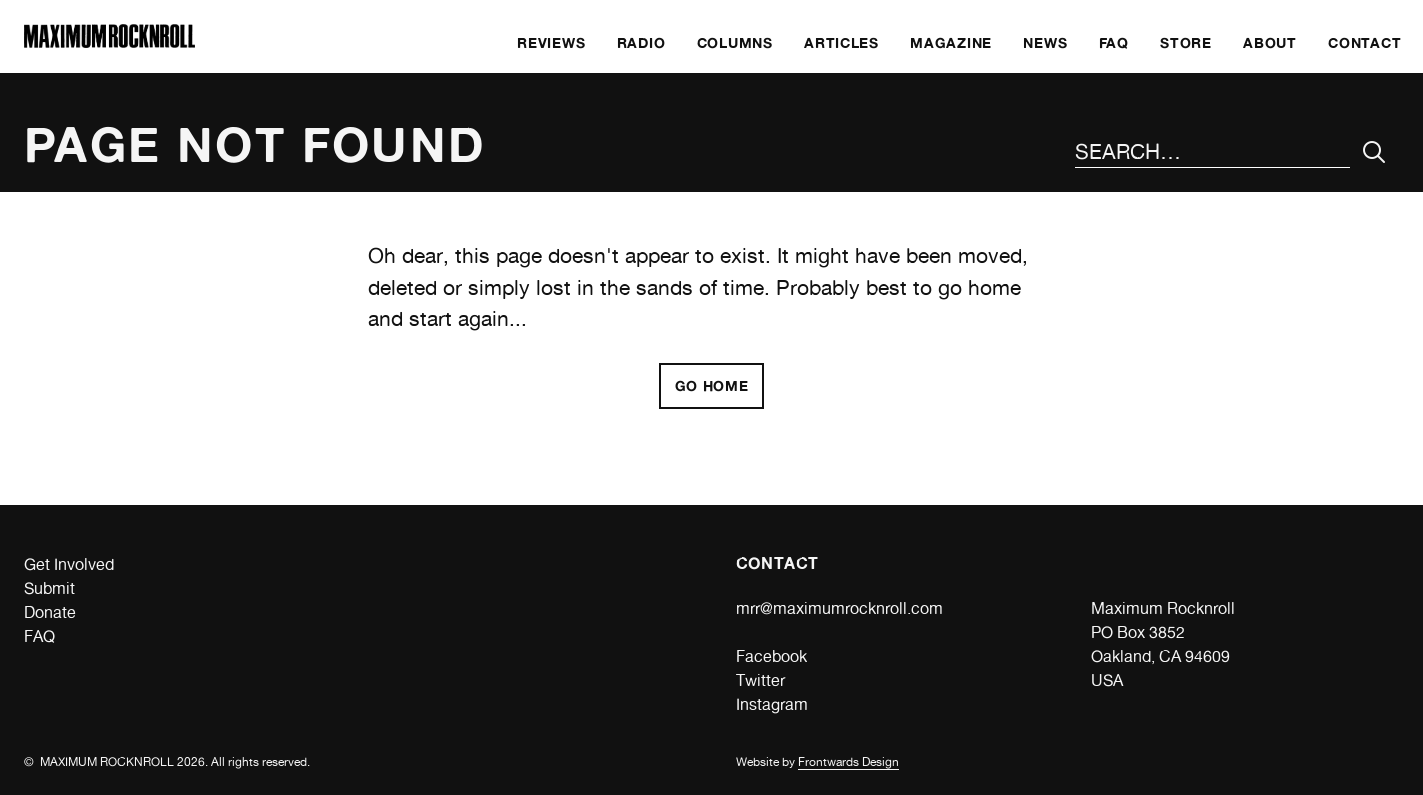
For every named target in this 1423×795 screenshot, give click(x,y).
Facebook (771, 656)
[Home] (109, 42)
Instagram (772, 704)
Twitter (760, 680)
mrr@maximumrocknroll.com (839, 608)
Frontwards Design (848, 762)
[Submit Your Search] (1374, 152)
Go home (712, 385)
